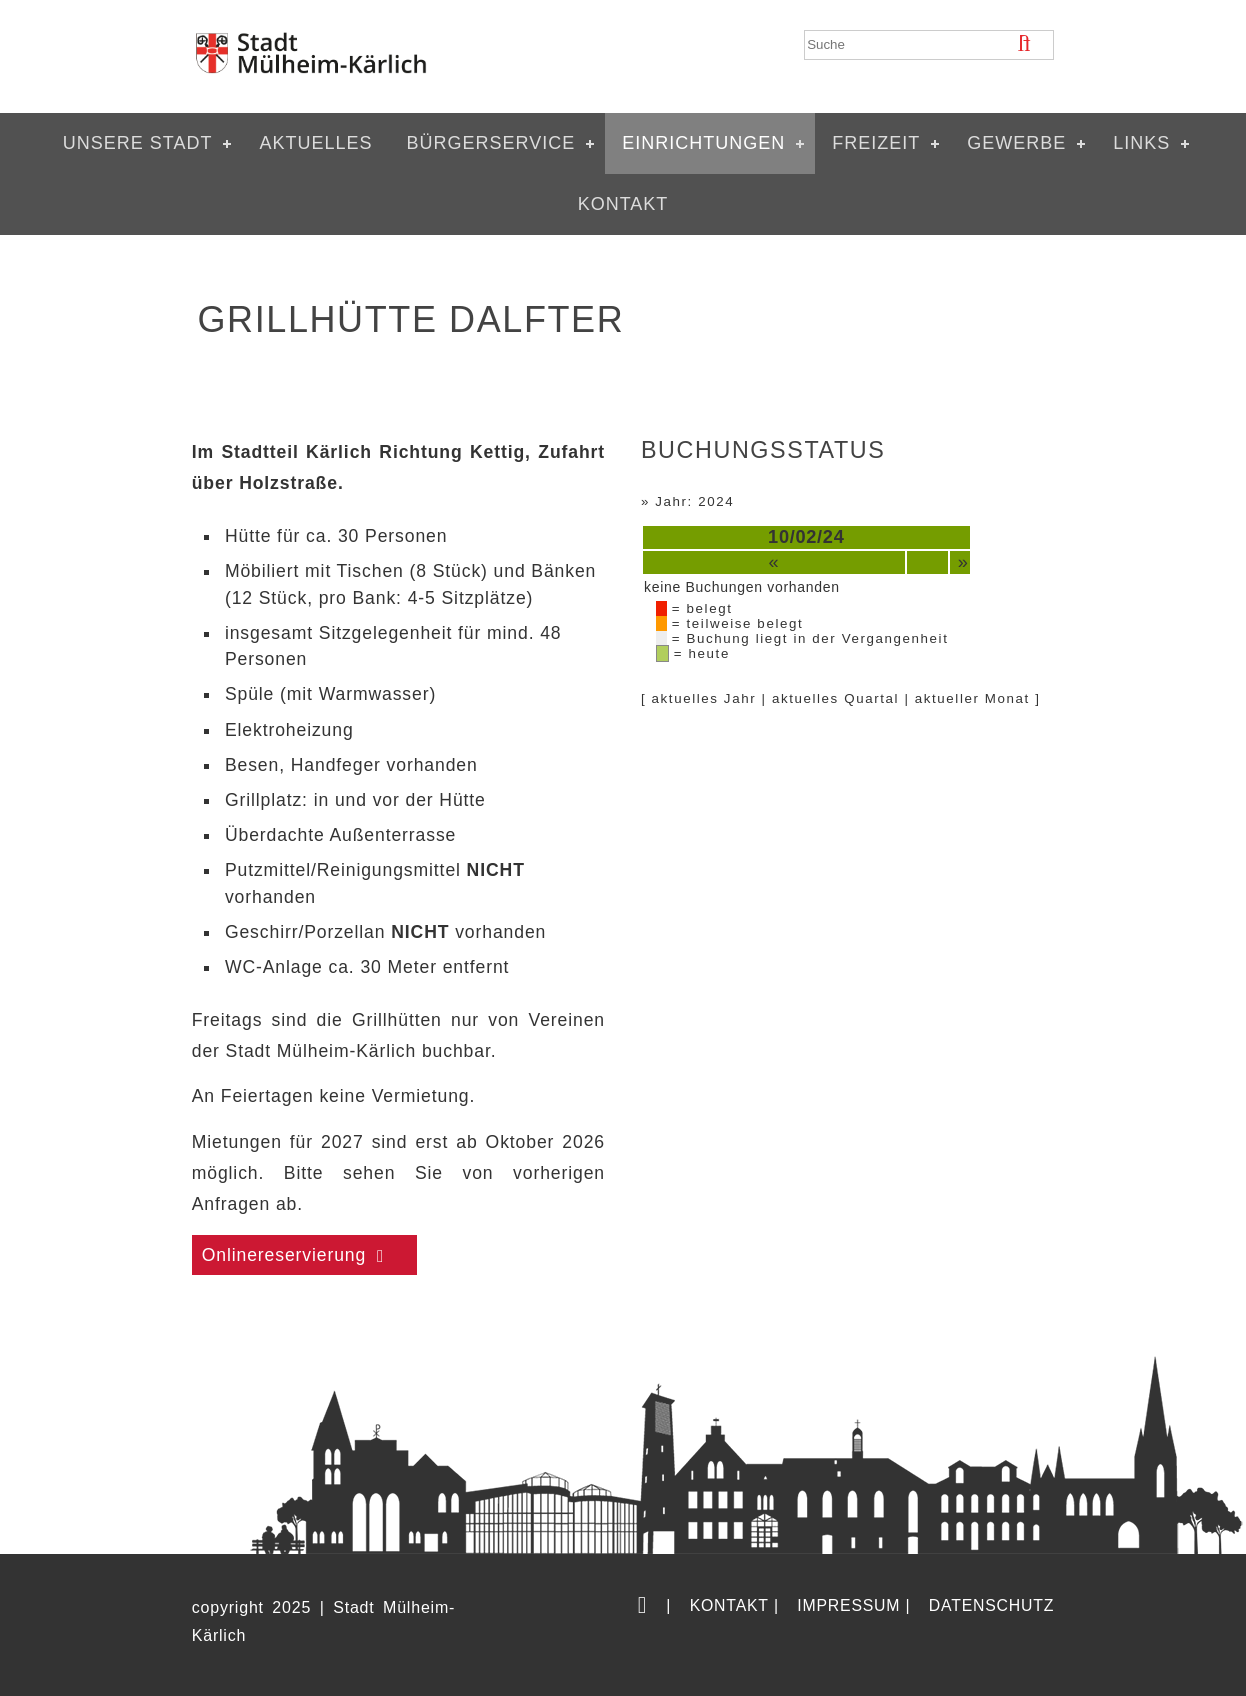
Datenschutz (991, 1605)
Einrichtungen (703, 143)
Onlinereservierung (284, 1255)
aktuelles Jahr (704, 698)
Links (1141, 143)
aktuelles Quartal (835, 698)
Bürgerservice (490, 143)
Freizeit (876, 143)
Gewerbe (1016, 143)
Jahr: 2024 (694, 501)
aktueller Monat (972, 698)
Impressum (848, 1605)
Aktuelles (315, 143)
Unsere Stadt (138, 143)
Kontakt (623, 204)
